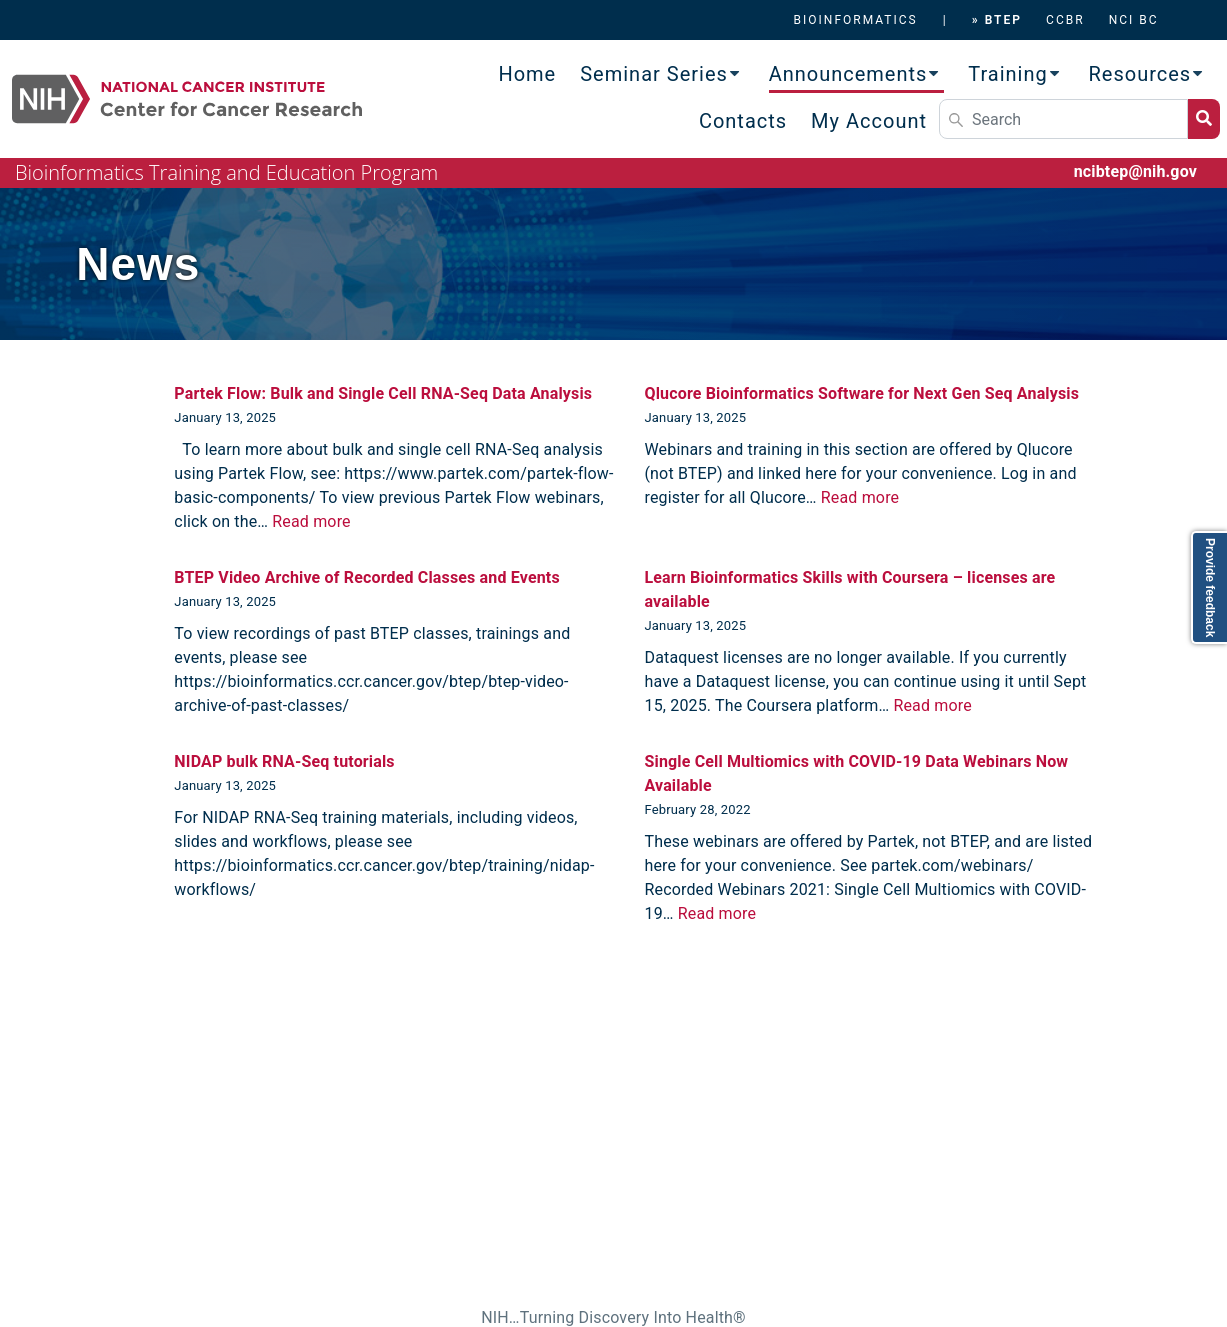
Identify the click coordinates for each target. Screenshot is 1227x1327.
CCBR (1065, 20)
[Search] (1063, 119)
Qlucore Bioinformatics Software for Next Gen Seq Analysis (861, 393)
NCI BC (1134, 20)
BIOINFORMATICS (856, 20)
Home (527, 74)
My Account (869, 121)
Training (1008, 74)
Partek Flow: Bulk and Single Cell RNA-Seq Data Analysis (383, 393)
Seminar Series (654, 74)
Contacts (743, 121)
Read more (311, 521)
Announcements (848, 74)
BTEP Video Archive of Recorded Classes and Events (366, 577)
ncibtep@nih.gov (1135, 171)
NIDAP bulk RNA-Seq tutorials (284, 761)
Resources (1140, 74)
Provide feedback (1210, 587)
